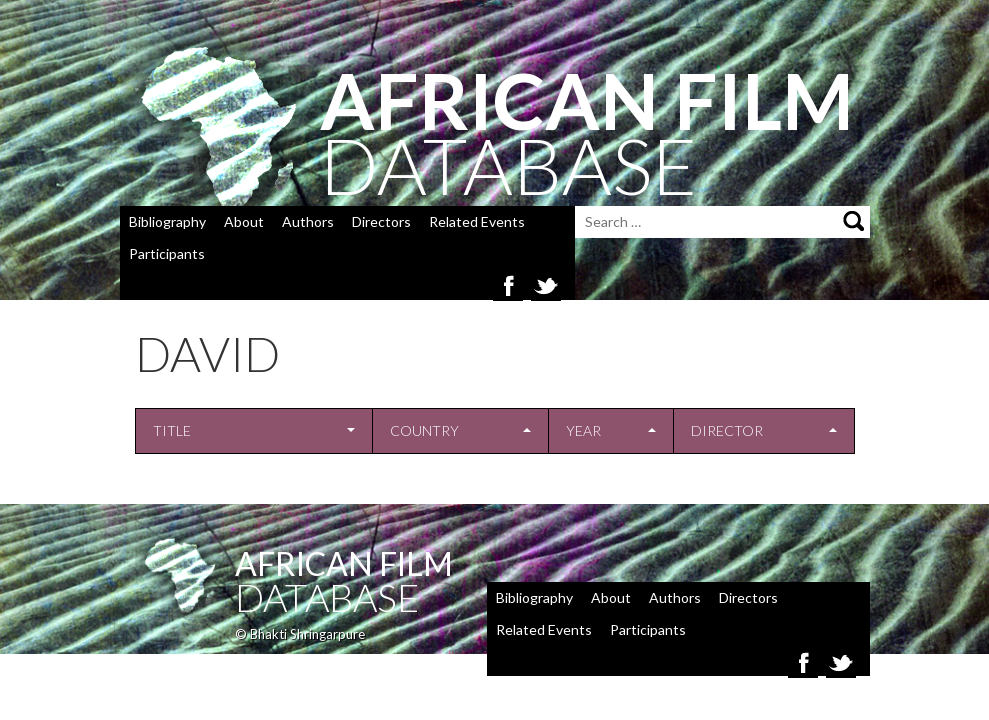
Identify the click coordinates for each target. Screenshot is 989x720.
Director (727, 430)
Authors (308, 221)
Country (424, 430)
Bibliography (167, 221)
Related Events (477, 221)
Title (172, 430)
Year (583, 430)
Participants (167, 253)
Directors (381, 221)
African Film (344, 563)
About (244, 221)
